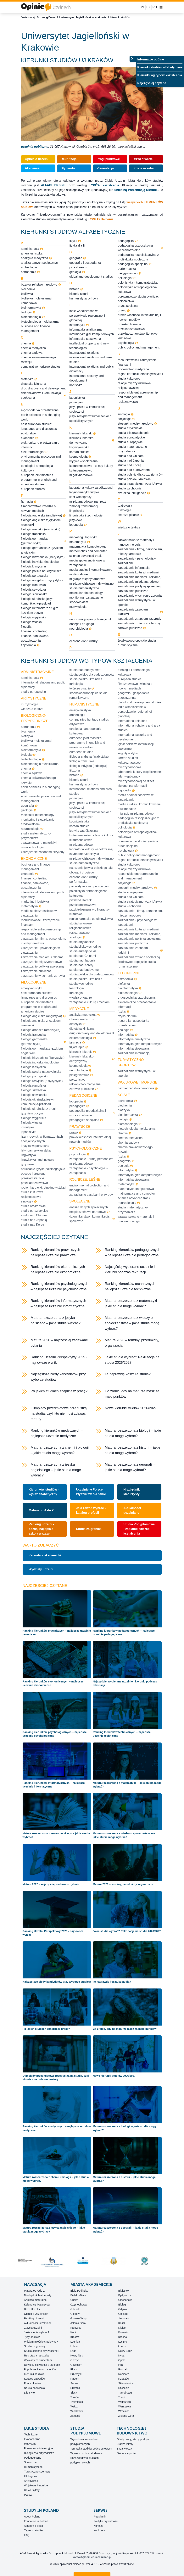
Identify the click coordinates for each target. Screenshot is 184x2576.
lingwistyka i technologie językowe (86, 518)
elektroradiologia (34, 452)
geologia (77, 272)
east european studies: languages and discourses (39, 426)
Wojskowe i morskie (36, 2485)
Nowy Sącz (125, 2350)
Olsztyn (75, 2360)
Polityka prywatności (106, 2521)
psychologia (128, 342)
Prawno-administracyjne (38, 2448)
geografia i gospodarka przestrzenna (85, 265)
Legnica (75, 2341)
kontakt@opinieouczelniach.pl (92, 2557)
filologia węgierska (33, 617)
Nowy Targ (76, 2355)
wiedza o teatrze (129, 527)
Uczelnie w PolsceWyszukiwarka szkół (91, 1492)
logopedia (77, 524)
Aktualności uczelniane (38, 2323)
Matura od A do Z (41, 1510)
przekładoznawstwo (131, 329)
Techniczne (31, 2434)
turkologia (124, 510)
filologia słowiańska (34, 594)
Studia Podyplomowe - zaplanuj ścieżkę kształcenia (139, 1529)
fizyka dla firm (78, 245)
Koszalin (123, 2332)
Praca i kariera (33, 2383)
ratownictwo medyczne (133, 369)
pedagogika (128, 241)
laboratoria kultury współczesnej (91, 487)
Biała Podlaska (79, 2290)
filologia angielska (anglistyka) (43, 515)
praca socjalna (128, 305)
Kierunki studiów (34, 2374)
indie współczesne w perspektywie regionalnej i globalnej (87, 315)
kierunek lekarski (82, 433)
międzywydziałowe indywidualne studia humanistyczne (91, 586)
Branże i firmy (125, 2443)
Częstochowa (78, 2304)
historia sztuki (78, 293)
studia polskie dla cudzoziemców (140, 474)
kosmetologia (80, 456)
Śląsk (73, 2392)
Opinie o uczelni (37, 159)
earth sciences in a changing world (40, 417)
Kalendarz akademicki (45, 1555)
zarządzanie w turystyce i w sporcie (136, 602)
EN (148, 7)
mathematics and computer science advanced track (88, 553)
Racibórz (123, 2374)
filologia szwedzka (33, 589)
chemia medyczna (33, 348)
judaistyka (76, 402)
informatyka (79, 324)
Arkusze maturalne (35, 2299)
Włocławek (76, 2411)
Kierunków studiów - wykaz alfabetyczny (44, 1492)
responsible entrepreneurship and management (138, 395)
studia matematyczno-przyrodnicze (133, 449)
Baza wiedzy (124, 2448)
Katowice (75, 2327)
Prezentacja (105, 168)
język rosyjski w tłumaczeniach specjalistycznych (90, 418)
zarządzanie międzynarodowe (138, 581)
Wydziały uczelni (41, 1569)
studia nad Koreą (129, 465)
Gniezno (123, 2313)
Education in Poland (36, 2521)
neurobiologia (80, 628)
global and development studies (91, 276)
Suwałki (75, 2387)
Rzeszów (123, 2378)
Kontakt (98, 2525)
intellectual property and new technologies (89, 346)
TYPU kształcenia (101, 219)
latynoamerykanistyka (84, 492)
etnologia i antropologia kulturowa (37, 468)
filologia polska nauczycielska (41, 571)
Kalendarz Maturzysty (37, 2304)
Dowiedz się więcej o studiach (42, 2364)
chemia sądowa (31, 352)
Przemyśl (76, 2374)
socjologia (126, 419)
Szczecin (123, 2387)
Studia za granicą (89, 1529)
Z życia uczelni (33, 2327)
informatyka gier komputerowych (91, 334)
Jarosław (123, 2318)
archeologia (29, 267)
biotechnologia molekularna (40, 321)
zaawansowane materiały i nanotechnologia (136, 542)
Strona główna (46, 17)
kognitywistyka (79, 447)
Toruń (121, 2397)
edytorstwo (28, 433)
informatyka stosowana (85, 338)
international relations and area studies (90, 360)
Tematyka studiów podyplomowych (91, 2448)
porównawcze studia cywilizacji (139, 296)
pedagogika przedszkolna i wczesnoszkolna (140, 248)
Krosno (122, 2337)
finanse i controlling (34, 631)
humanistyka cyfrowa (83, 298)
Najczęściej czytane (151, 83)
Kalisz (121, 2323)
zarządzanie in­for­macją (134, 567)
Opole (121, 2360)
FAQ (27, 2535)
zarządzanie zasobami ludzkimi (140, 612)
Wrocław (123, 2411)
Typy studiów (32, 2337)
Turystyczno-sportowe (37, 2471)
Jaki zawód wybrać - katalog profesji (91, 1510)
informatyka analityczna (85, 329)
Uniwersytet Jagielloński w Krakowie (82, 17)
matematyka (79, 542)
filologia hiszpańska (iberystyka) (43, 557)
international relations (84, 352)
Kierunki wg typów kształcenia (159, 75)
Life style (29, 2392)
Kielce (122, 2327)
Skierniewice (126, 2383)
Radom (74, 2378)
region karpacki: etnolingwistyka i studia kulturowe (140, 376)
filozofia (26, 626)
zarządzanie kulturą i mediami (138, 572)
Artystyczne (31, 2480)
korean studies (79, 452)
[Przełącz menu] (133, 59)
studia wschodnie (130, 488)
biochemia (28, 289)
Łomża (122, 2346)
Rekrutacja (69, 159)
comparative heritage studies (41, 366)
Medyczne (30, 2443)
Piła (120, 2364)
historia (76, 289)
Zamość (75, 2415)
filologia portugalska (34, 575)
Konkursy (99, 2530)
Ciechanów (125, 2299)
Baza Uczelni (32, 2309)
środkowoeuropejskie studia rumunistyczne (137, 643)
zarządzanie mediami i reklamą (139, 577)
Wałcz (74, 2406)
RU (154, 7)
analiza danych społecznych (40, 262)
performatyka (127, 268)
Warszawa (124, 2406)
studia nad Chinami (131, 456)
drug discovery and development (43, 388)
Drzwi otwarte (143, 159)
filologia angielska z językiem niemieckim (41, 522)
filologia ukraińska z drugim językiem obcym (39, 610)
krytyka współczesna (83, 461)
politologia (127, 278)
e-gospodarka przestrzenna (40, 410)
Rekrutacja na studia (36, 2355)
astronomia (30, 272)
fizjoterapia (30, 645)
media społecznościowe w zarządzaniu (87, 563)
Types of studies (34, 2530)
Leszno (122, 2341)
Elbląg (122, 2304)
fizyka (75, 241)
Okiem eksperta (126, 2453)
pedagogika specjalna (135, 264)
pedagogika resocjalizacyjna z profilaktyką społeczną (138, 257)
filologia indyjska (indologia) (40, 561)
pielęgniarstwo (129, 273)
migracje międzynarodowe (87, 579)
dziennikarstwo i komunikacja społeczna (43, 395)
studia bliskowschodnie (133, 432)
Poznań (122, 2369)
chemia (28, 343)
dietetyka (29, 379)
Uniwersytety (32, 2490)
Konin (73, 2332)
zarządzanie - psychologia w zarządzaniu (137, 561)
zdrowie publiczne (132, 628)
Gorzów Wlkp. (78, 2318)
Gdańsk (75, 2309)
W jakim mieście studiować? (41, 2341)
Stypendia (68, 168)
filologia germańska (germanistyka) (43, 541)
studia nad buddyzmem (134, 469)
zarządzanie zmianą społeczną (139, 623)
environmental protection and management (41, 459)
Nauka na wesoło (34, 2387)
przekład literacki (129, 324)
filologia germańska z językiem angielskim (42, 550)
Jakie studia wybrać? (36, 2332)
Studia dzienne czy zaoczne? (41, 2350)
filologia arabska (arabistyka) (40, 529)
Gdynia (122, 2309)
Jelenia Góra (78, 2323)
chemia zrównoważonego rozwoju (38, 360)
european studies (33, 489)
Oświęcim (76, 2364)
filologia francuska (33, 534)
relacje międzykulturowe (134, 383)
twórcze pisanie (130, 514)
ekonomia (29, 438)
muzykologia (77, 606)
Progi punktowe (108, 159)
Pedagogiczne (32, 2457)
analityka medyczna (36, 258)
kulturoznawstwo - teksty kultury (91, 465)
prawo (124, 310)
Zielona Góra (126, 2415)
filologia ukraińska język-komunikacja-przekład (37, 601)
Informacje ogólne (150, 59)
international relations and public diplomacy (91, 369)
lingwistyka (76, 510)
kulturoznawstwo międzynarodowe (81, 473)
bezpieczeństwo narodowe (41, 284)
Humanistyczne (33, 2466)
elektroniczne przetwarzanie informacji (40, 445)
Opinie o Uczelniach (36, 2313)
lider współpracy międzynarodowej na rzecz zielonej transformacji (87, 501)
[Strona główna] (45, 7)
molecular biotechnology (86, 592)
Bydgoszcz (124, 2295)
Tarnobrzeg (125, 2392)
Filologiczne (31, 2476)
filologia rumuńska (33, 585)
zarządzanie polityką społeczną (139, 586)
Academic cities (33, 2525)
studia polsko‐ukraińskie (134, 479)
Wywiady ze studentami (38, 2360)
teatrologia (125, 505)
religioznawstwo (129, 387)
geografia (77, 258)
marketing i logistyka (83, 537)
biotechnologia (33, 317)
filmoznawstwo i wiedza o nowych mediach (38, 508)
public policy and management (138, 347)
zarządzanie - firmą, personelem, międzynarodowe (140, 551)
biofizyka (27, 293)
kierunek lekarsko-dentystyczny (92, 440)
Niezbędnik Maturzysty (131, 1492)
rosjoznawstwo (128, 401)
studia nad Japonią (131, 460)
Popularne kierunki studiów (40, 2369)
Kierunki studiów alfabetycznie (159, 67)
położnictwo (126, 301)
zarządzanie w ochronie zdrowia (140, 595)
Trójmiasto (76, 2401)
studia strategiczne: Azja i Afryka (140, 483)
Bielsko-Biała (78, 2295)
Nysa (121, 2355)
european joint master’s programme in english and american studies (39, 479)
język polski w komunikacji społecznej (87, 409)
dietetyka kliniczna (33, 383)
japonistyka (77, 397)
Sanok (74, 2383)
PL (143, 7)
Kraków (75, 2337)
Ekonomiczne (32, 2439)
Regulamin (100, 2516)
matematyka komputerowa (87, 546)
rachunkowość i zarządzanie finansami (137, 362)
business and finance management (35, 328)
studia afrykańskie (130, 428)
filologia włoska (31, 622)
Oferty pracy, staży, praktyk (133, 2439)
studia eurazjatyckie (131, 437)
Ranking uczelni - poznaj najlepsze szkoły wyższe (41, 1529)
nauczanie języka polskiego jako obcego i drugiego (91, 622)
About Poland (32, 2516)
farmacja (29, 501)
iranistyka (75, 385)
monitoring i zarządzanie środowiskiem (86, 600)
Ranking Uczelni (34, 2318)
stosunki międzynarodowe (137, 423)
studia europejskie (130, 442)
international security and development (86, 378)
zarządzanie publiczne (133, 591)
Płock (73, 2369)
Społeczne (30, 2462)
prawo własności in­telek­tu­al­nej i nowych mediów (139, 317)
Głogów (75, 2313)
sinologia (126, 414)
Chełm (74, 2299)
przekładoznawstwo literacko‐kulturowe (138, 336)
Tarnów (74, 2397)
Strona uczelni (143, 168)
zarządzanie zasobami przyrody (139, 618)
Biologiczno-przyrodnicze (39, 2453)
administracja (32, 248)
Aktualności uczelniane (132, 1510)
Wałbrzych (124, 2401)
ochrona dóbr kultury (83, 641)
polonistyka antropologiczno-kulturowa (137, 289)
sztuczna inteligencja (134, 493)
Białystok (123, 2290)
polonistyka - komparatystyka (138, 282)
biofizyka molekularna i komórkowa (36, 301)
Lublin (74, 2346)
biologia (28, 312)
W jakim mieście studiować (86, 2453)
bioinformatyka (33, 307)
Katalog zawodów (34, 2378)
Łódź (73, 2350)
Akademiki (32, 168)
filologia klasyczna (33, 566)
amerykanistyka (31, 253)
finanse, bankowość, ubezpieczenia (35, 638)
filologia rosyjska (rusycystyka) (42, 580)
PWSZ (28, 2494)
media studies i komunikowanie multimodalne (90, 572)
